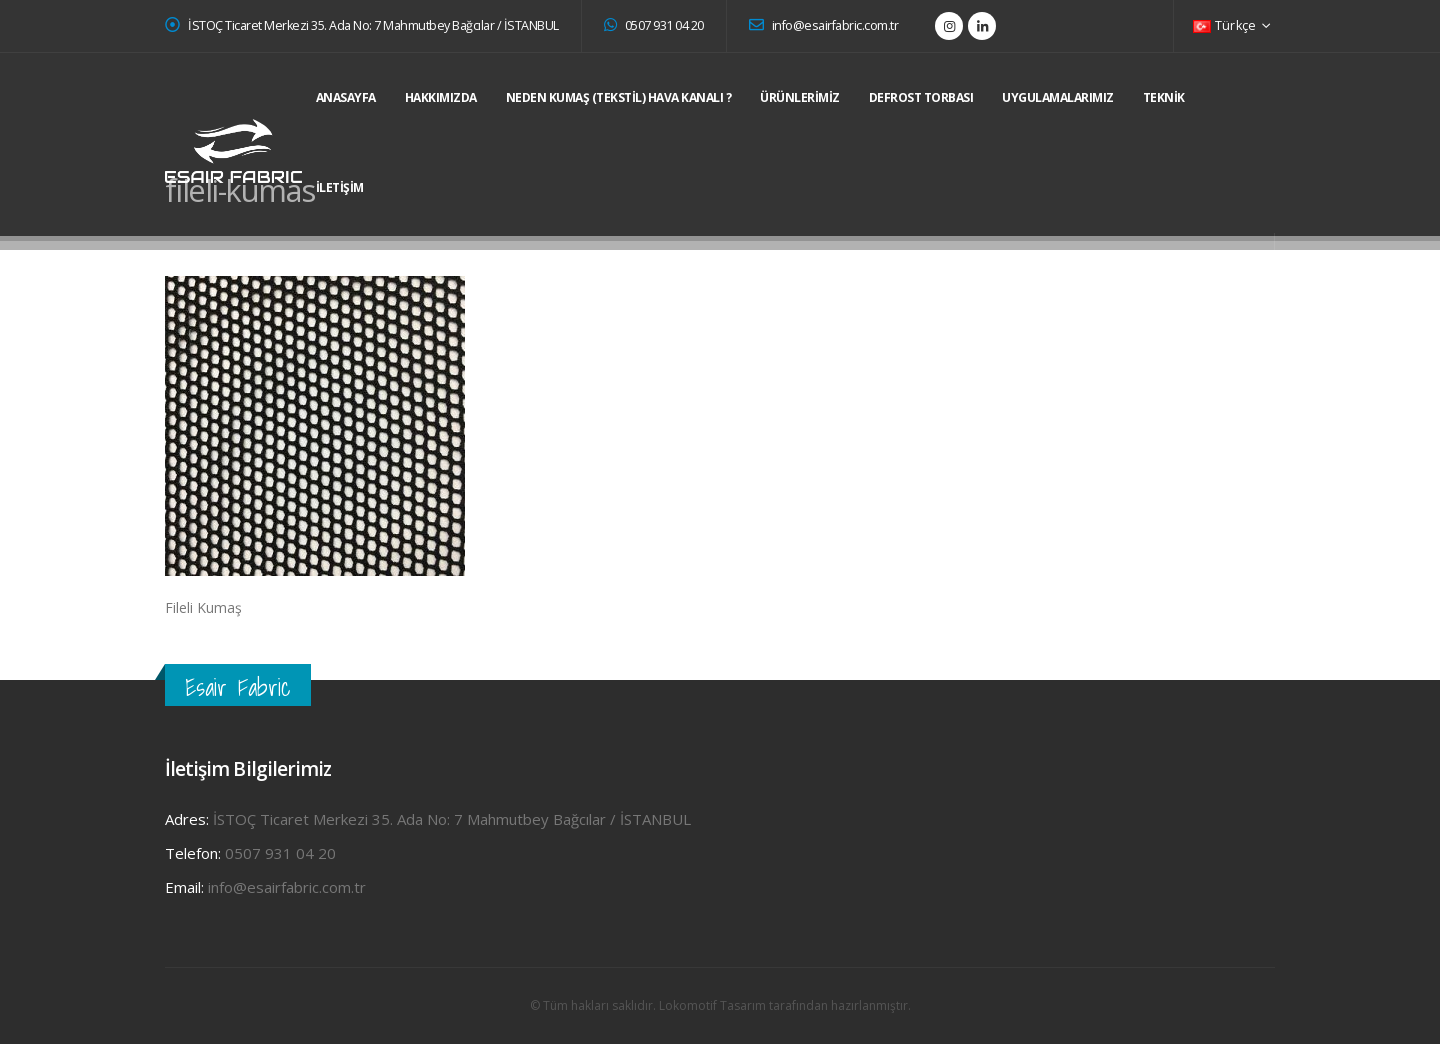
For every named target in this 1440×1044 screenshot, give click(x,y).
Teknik (1164, 97)
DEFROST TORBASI (921, 97)
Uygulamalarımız (1058, 97)
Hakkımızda (441, 97)
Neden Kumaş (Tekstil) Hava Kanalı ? (619, 97)
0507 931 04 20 (654, 25)
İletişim (340, 187)
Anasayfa (346, 97)
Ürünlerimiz (800, 97)
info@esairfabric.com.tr (824, 25)
